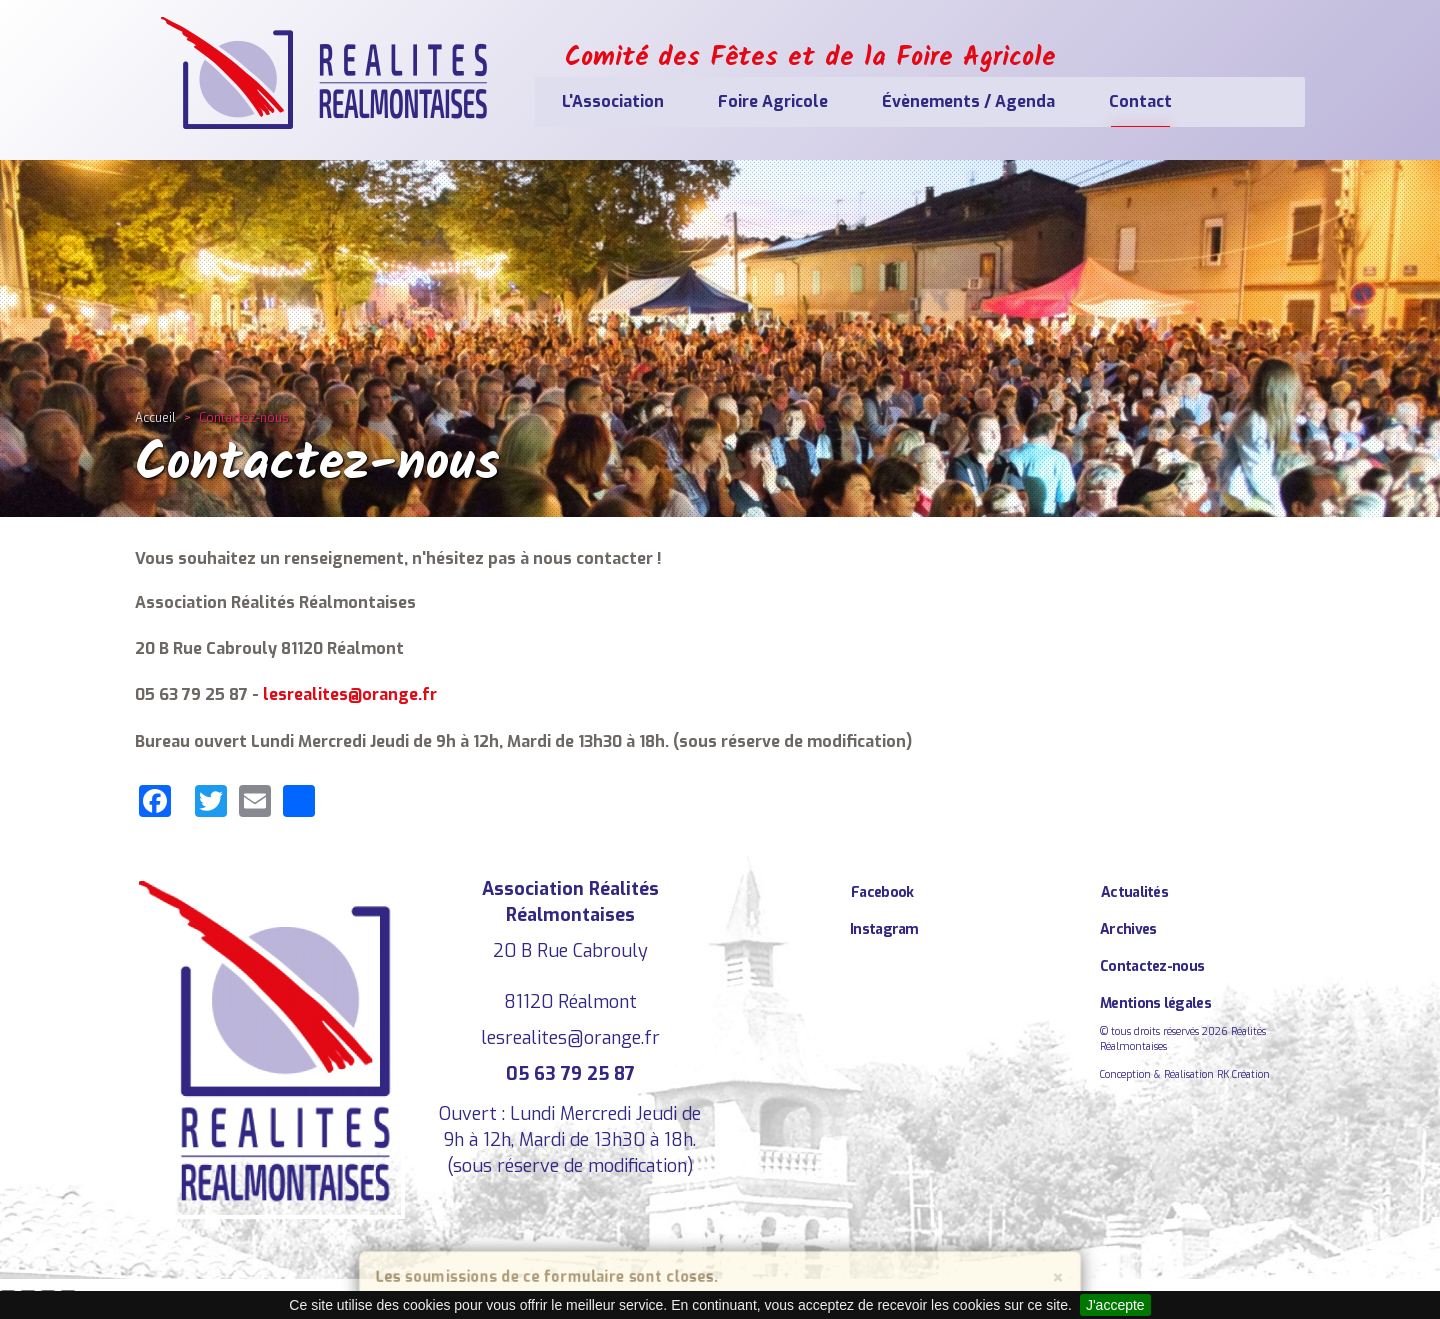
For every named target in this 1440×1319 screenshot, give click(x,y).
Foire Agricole (773, 101)
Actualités (1134, 892)
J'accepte (1115, 1305)
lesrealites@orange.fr (350, 694)
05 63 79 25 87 (570, 1074)
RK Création (1243, 1074)
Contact (1140, 101)
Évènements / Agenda (968, 101)
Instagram (884, 929)
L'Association (613, 101)
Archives (1128, 929)
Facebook (882, 892)
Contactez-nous (1152, 966)
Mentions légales (1155, 1003)
